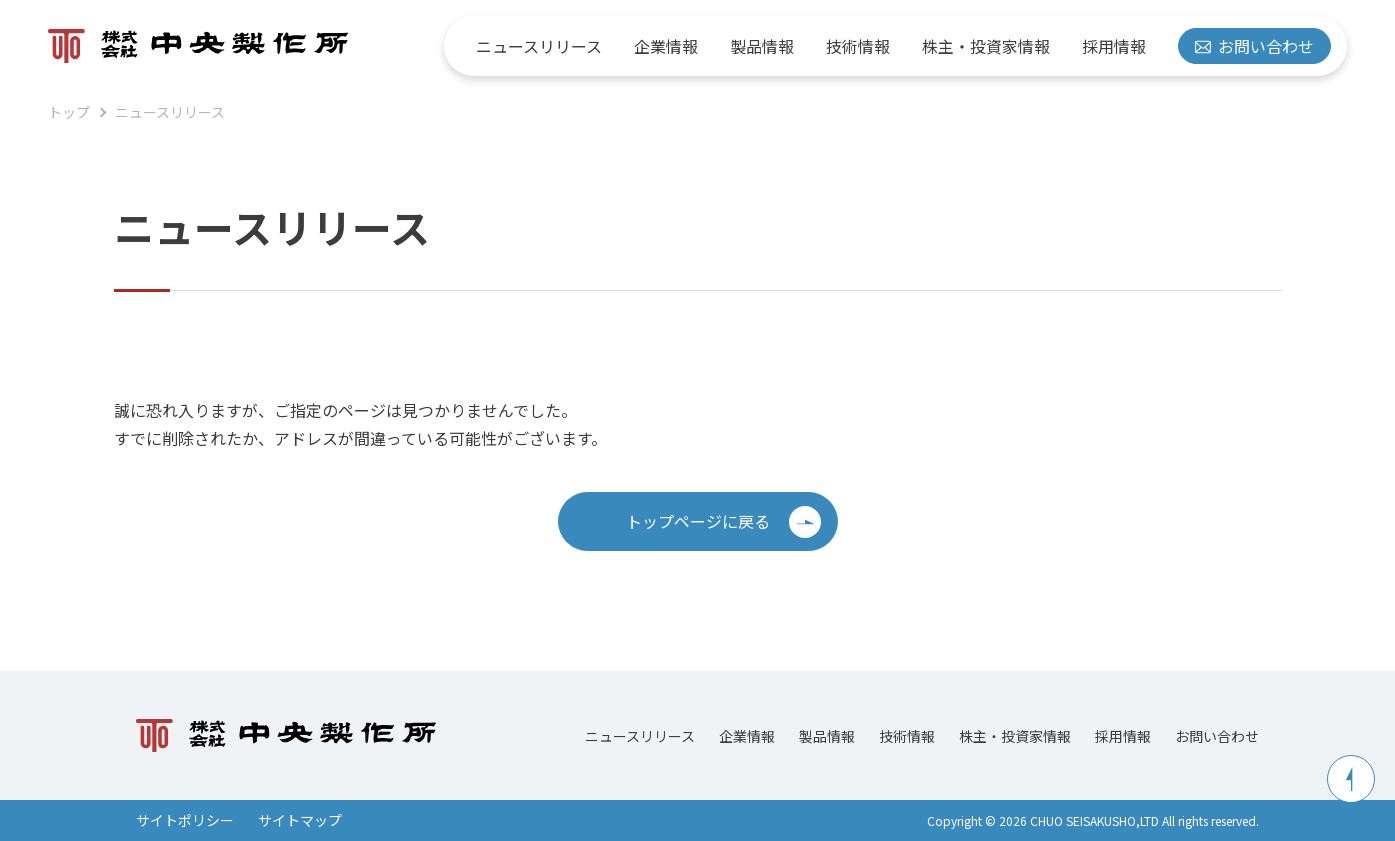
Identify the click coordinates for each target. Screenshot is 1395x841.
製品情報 (762, 46)
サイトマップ (300, 820)
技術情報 (858, 46)
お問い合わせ (1254, 46)
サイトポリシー (185, 820)
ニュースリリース (539, 46)
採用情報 (1114, 46)
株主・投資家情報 (986, 46)
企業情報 (666, 46)
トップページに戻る (723, 522)
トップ (69, 112)
